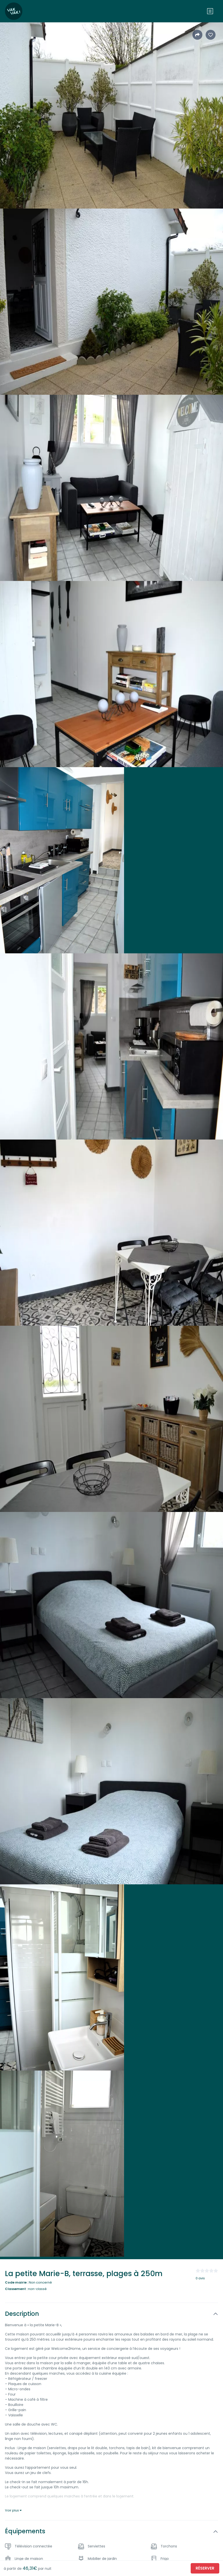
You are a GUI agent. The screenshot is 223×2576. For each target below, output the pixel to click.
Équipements (25, 2531)
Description (22, 2314)
